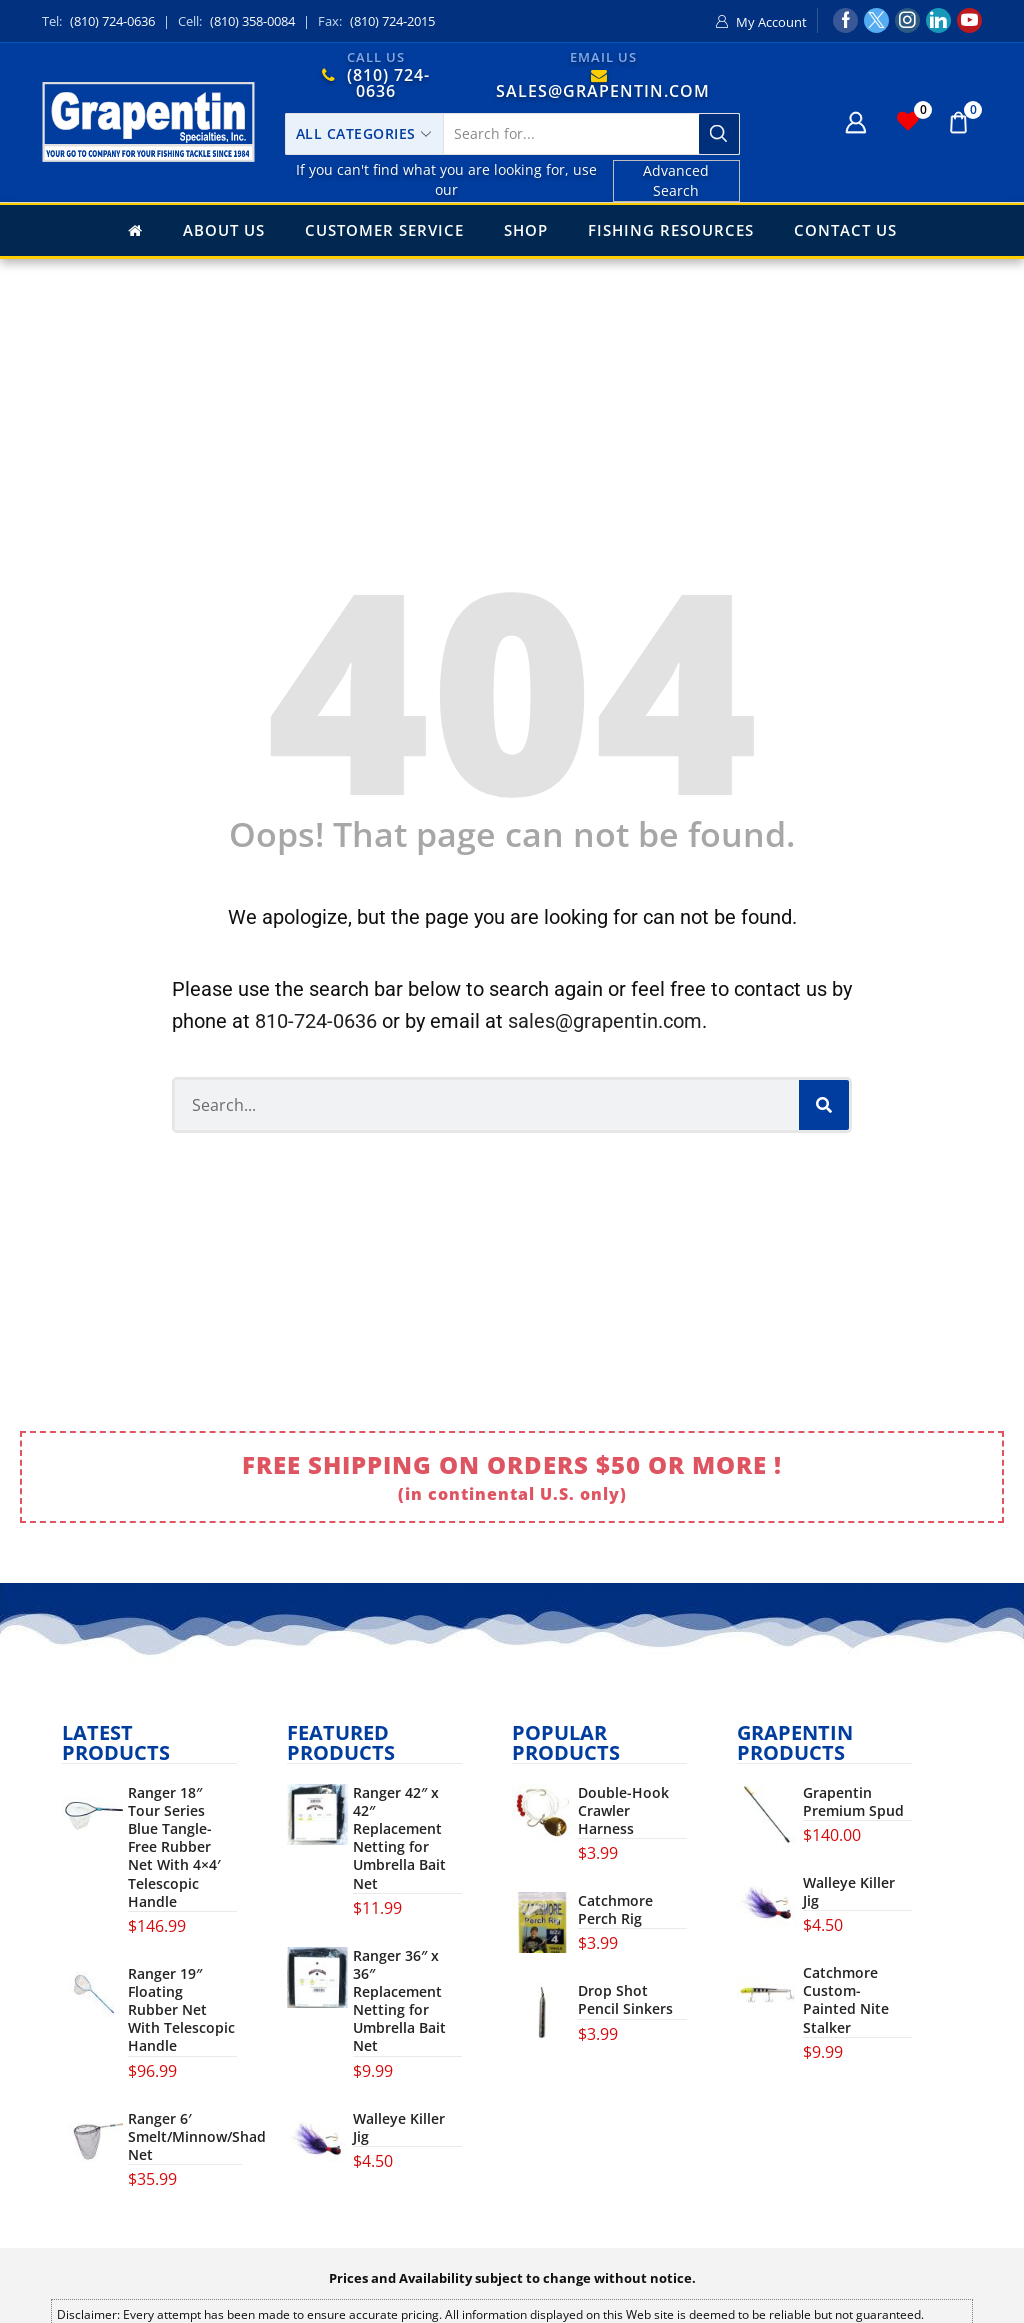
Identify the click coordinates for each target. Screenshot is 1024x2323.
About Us (224, 230)
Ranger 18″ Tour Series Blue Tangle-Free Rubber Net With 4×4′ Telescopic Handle (174, 1847)
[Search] (824, 1105)
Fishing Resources (671, 230)
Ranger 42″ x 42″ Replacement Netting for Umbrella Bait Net (399, 1838)
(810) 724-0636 (112, 21)
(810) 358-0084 (252, 21)
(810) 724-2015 (392, 21)
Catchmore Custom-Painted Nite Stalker (846, 2000)
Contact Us (845, 230)
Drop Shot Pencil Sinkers (625, 2000)
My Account (771, 22)
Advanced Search (676, 180)
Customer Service (384, 230)
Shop (526, 230)
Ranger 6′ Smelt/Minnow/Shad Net (197, 2137)
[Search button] (719, 134)
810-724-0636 (316, 1021)
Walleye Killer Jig (399, 2128)
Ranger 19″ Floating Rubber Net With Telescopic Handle (181, 2010)
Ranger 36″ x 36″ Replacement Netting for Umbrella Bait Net (399, 2001)
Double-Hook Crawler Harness (623, 1811)
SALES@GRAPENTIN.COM (603, 91)
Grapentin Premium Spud (853, 1802)
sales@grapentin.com (605, 1021)
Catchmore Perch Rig (615, 1910)
